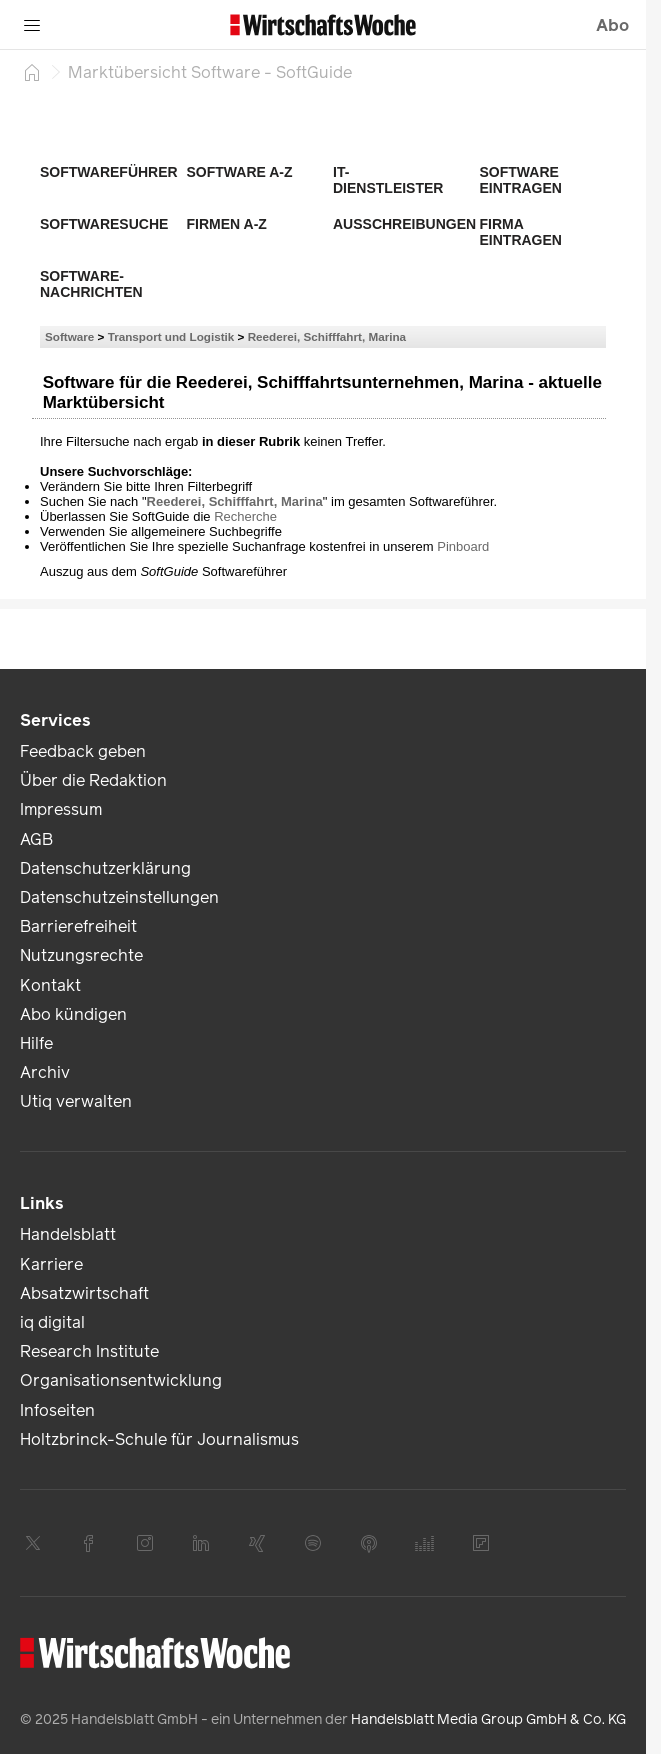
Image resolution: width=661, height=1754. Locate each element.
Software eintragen (521, 180)
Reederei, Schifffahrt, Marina (327, 336)
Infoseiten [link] (57, 1410)
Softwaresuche (104, 224)
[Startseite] (32, 72)
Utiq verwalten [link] (76, 1101)
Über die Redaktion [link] (93, 780)
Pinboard (463, 546)
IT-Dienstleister (388, 180)
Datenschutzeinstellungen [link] (119, 897)
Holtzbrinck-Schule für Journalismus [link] (159, 1439)
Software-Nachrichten (91, 284)
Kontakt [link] (50, 985)
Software (69, 336)
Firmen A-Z (227, 224)
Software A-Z (240, 172)
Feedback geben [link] (83, 751)
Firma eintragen (521, 232)
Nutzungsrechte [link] (81, 955)
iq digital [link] (52, 1322)
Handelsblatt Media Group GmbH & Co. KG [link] (488, 1719)
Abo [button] (612, 25)
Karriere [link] (51, 1264)
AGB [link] (36, 839)
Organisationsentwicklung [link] (121, 1380)
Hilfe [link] (36, 1043)
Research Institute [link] (89, 1351)
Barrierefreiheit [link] (78, 926)
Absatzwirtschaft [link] (84, 1293)
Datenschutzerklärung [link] (105, 868)
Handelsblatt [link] (68, 1234)
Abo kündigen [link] (73, 1014)
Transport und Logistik (171, 336)
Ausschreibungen (404, 224)
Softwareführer (109, 172)
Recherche (245, 516)
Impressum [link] (61, 809)
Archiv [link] (45, 1072)
